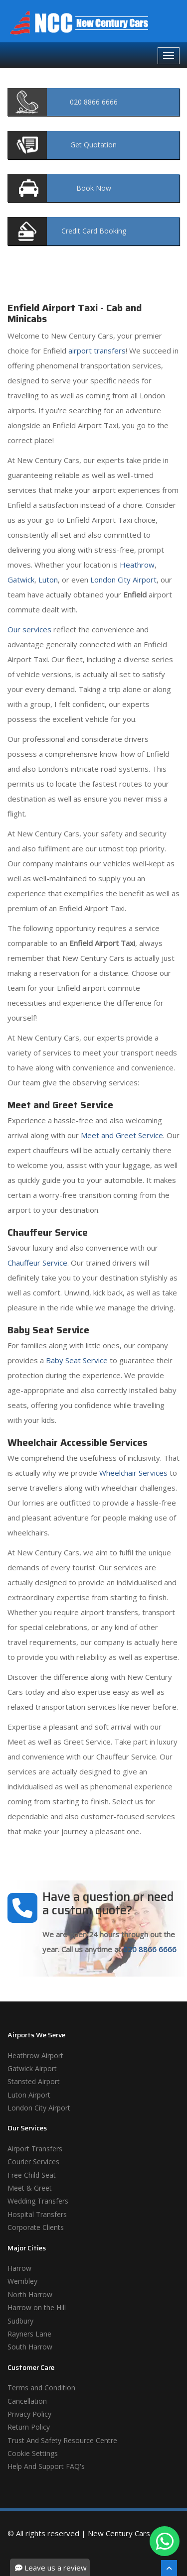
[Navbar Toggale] (169, 55)
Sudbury (20, 2321)
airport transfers (97, 350)
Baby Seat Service (77, 1360)
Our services (29, 629)
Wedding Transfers (37, 2201)
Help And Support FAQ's (46, 2466)
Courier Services (33, 2161)
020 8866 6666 (150, 1949)
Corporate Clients (35, 2227)
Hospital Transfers (37, 2214)
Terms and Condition (41, 2387)
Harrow (19, 2268)
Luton (48, 580)
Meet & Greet (29, 2188)
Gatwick (20, 580)
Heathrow (137, 565)
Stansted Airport (33, 2081)
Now (93, 188)
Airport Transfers (34, 2148)
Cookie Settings (32, 2453)
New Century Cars (119, 2533)
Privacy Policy (29, 2414)
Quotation (93, 144)
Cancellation (27, 2401)
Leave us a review (51, 2568)
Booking (93, 230)
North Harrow (29, 2294)
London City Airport (123, 580)
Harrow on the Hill (36, 2307)
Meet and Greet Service (122, 1135)
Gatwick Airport (32, 2068)
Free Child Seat (31, 2175)
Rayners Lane (29, 2334)
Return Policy (28, 2427)
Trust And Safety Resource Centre (62, 2440)
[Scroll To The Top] (169, 2568)
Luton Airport (28, 2095)
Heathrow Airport (35, 2055)
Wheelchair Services (133, 1473)
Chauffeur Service (37, 1263)
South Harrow (29, 2346)
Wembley (22, 2281)
